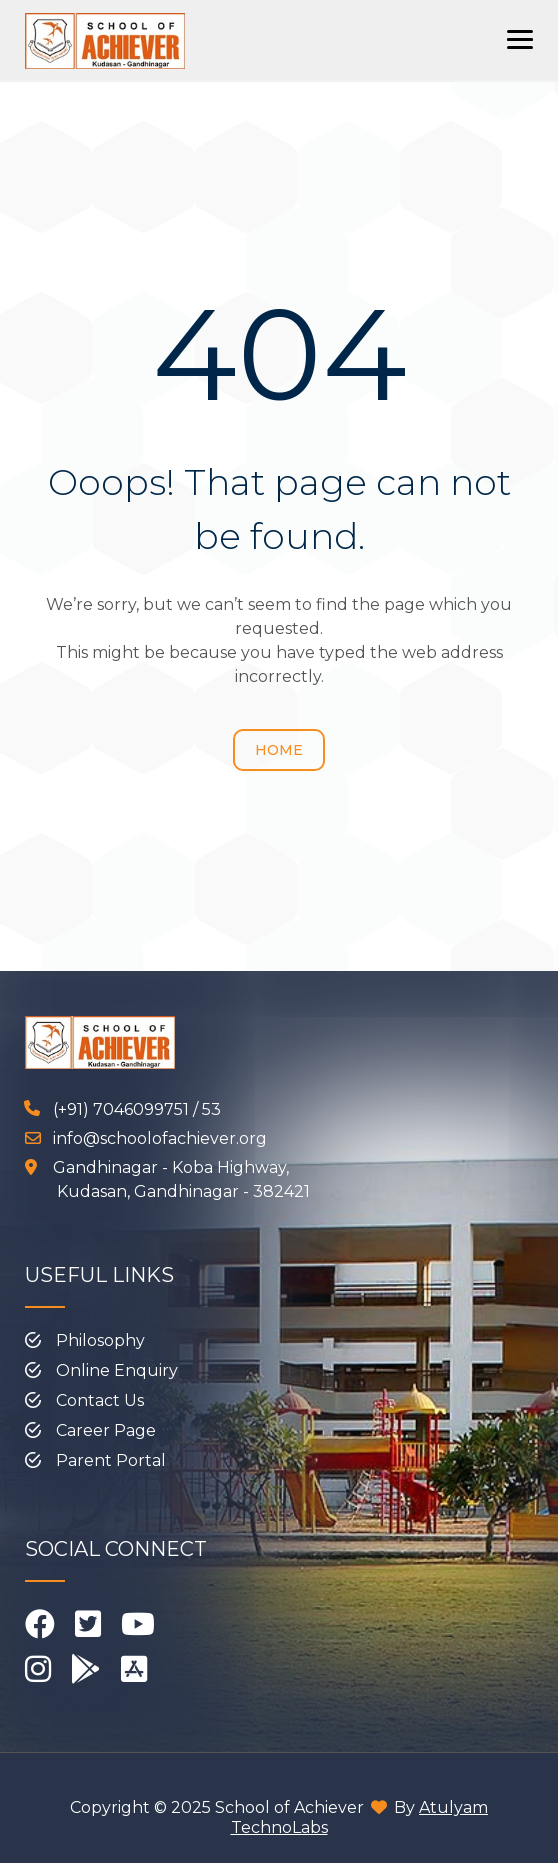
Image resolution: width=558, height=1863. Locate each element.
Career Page (106, 1430)
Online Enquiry (117, 1370)
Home (279, 750)
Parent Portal (111, 1460)
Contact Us (100, 1400)
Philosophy (100, 1340)
